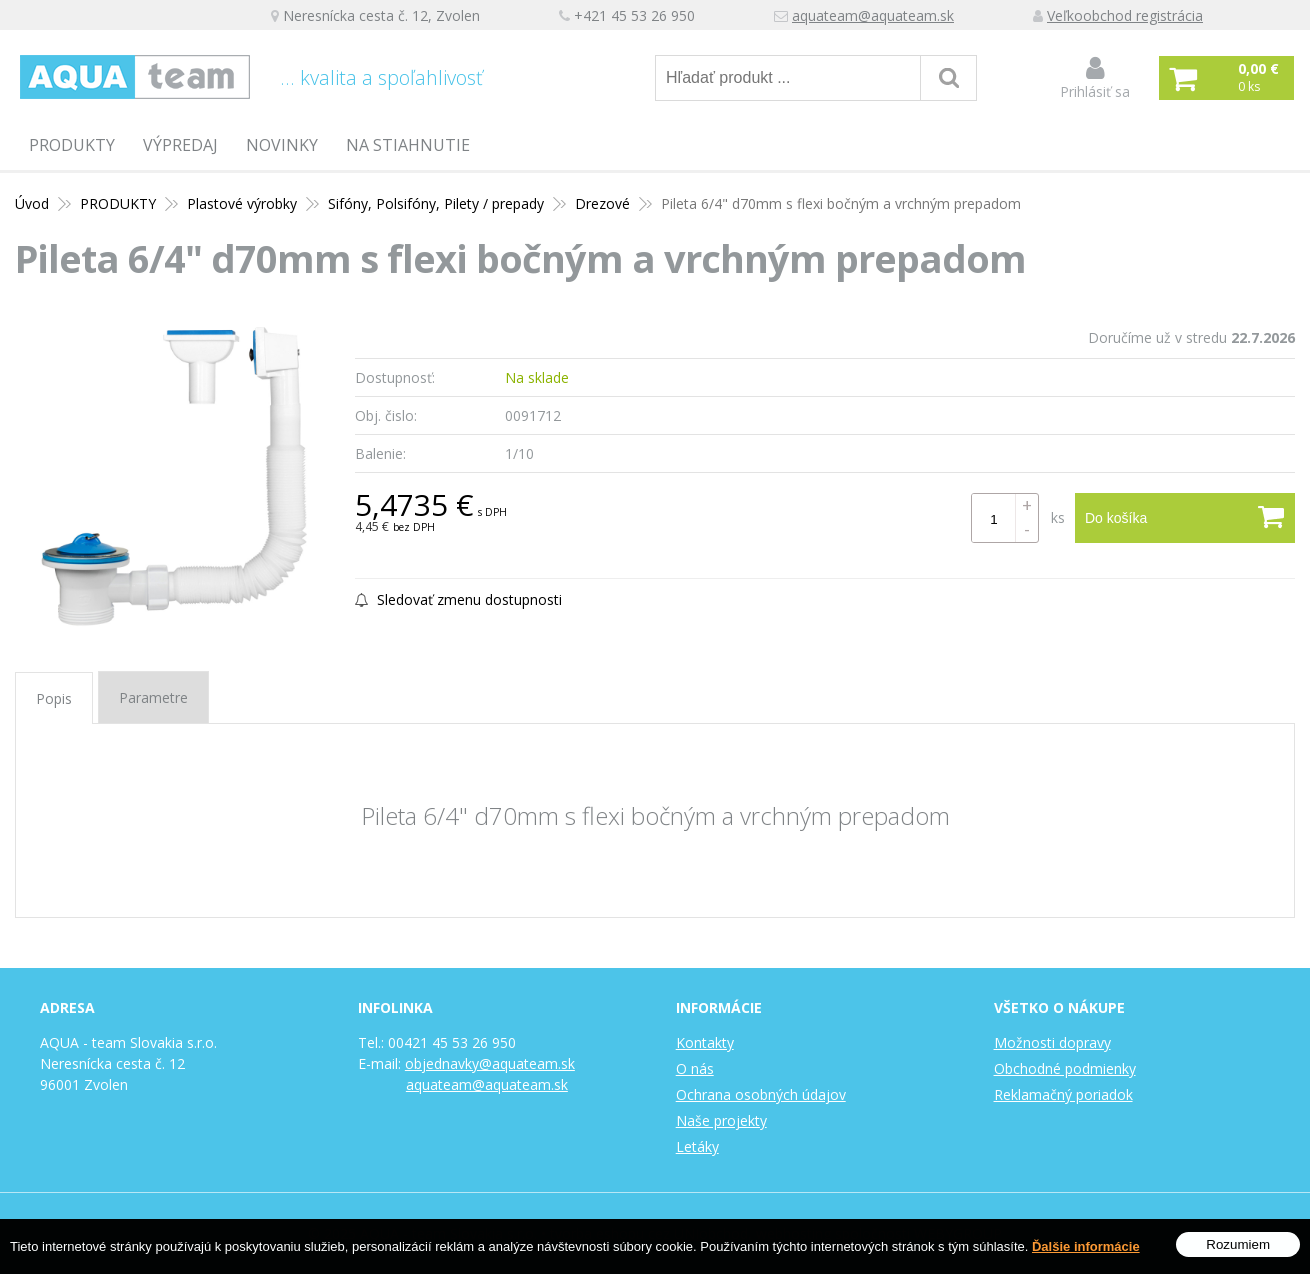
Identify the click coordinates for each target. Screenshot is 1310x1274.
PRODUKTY (72, 145)
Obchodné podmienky (1065, 1068)
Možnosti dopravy (1052, 1042)
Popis (54, 698)
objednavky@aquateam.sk (490, 1063)
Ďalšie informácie (1086, 1246)
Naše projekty (721, 1120)
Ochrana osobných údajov (761, 1094)
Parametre (153, 697)
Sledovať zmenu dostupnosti (458, 599)
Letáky (697, 1146)
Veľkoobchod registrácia (1125, 15)
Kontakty (705, 1042)
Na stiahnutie (408, 145)
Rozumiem (1238, 1244)
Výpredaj (180, 145)
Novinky (282, 145)
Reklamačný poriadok (1063, 1094)
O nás (695, 1068)
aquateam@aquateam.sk (873, 15)
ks (1058, 517)
